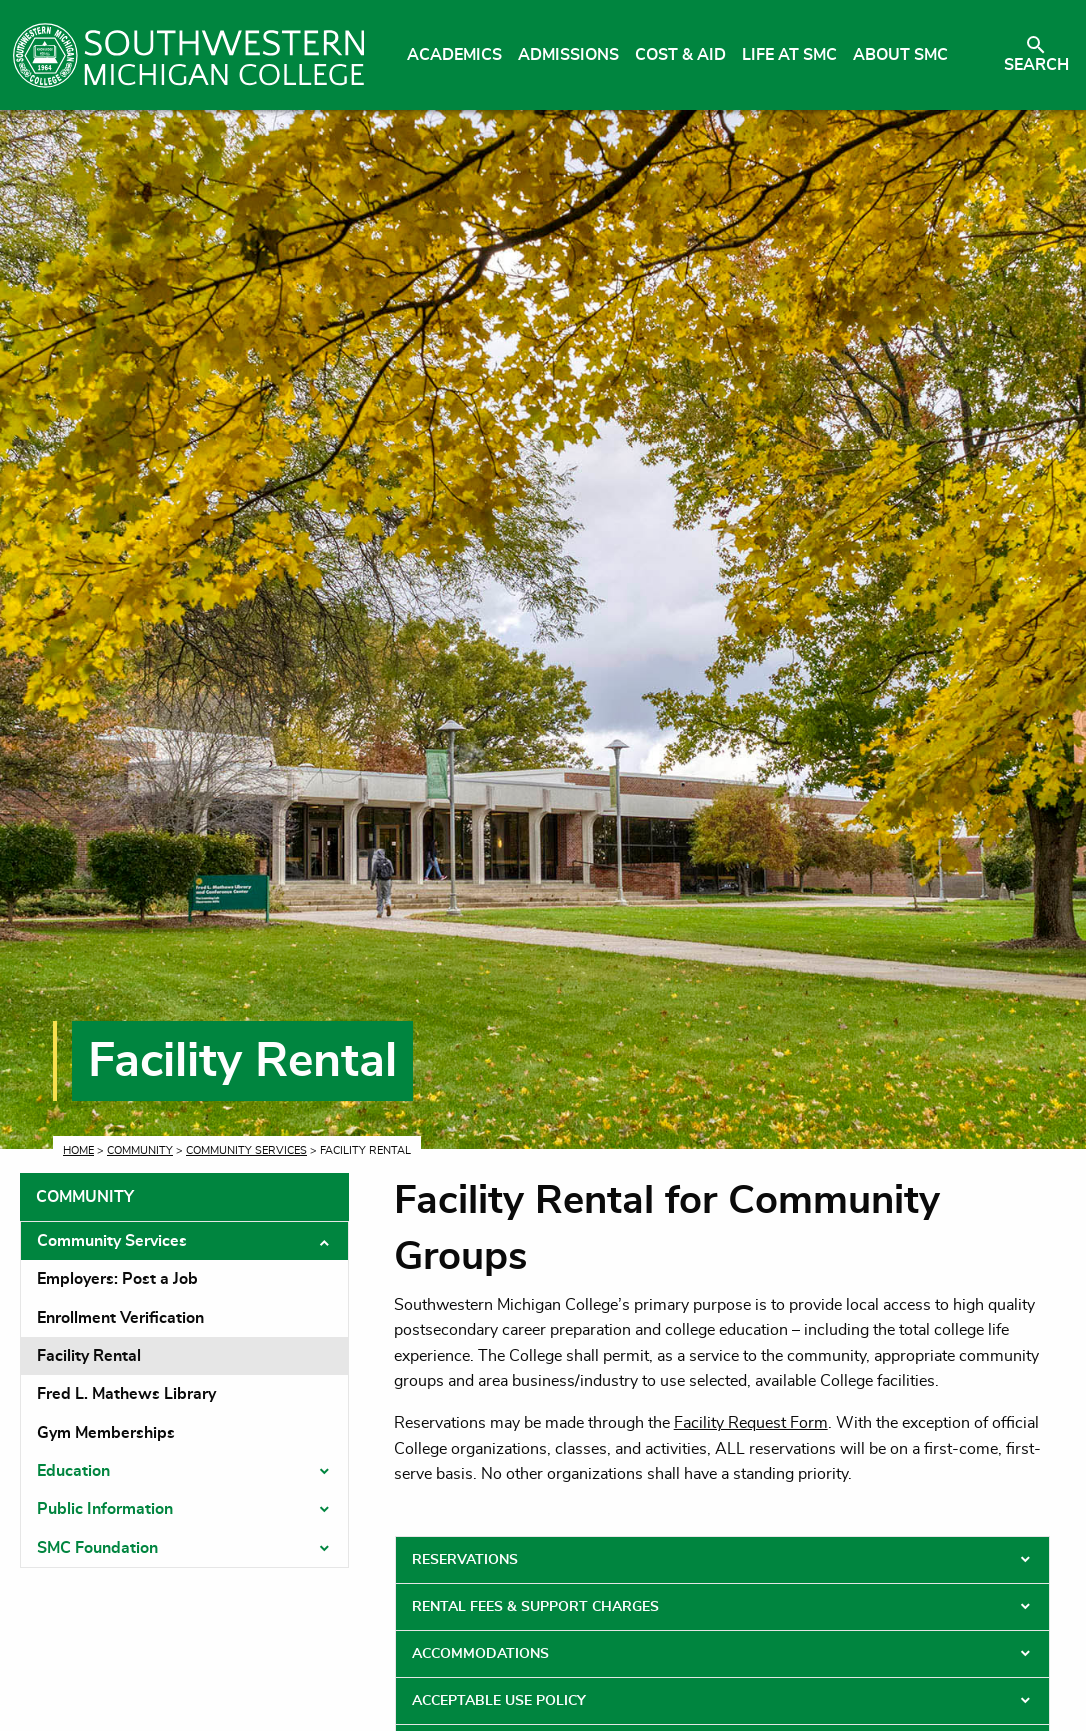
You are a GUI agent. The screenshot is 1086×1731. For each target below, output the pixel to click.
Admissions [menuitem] (568, 55)
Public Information (105, 1509)
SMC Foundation (97, 1548)
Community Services (246, 1150)
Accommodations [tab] (480, 1654)
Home (78, 1150)
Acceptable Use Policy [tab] (499, 1701)
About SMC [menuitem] (900, 55)
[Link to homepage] (188, 55)
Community (140, 1150)
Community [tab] (85, 1197)
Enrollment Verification (120, 1318)
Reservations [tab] (465, 1560)
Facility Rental (89, 1356)
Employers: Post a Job (117, 1279)
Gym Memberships (106, 1433)
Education (73, 1471)
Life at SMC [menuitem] (789, 55)
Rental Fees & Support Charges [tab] (535, 1607)
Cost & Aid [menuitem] (680, 55)
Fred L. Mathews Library (126, 1394)
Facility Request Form (751, 1423)
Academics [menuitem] (454, 55)
